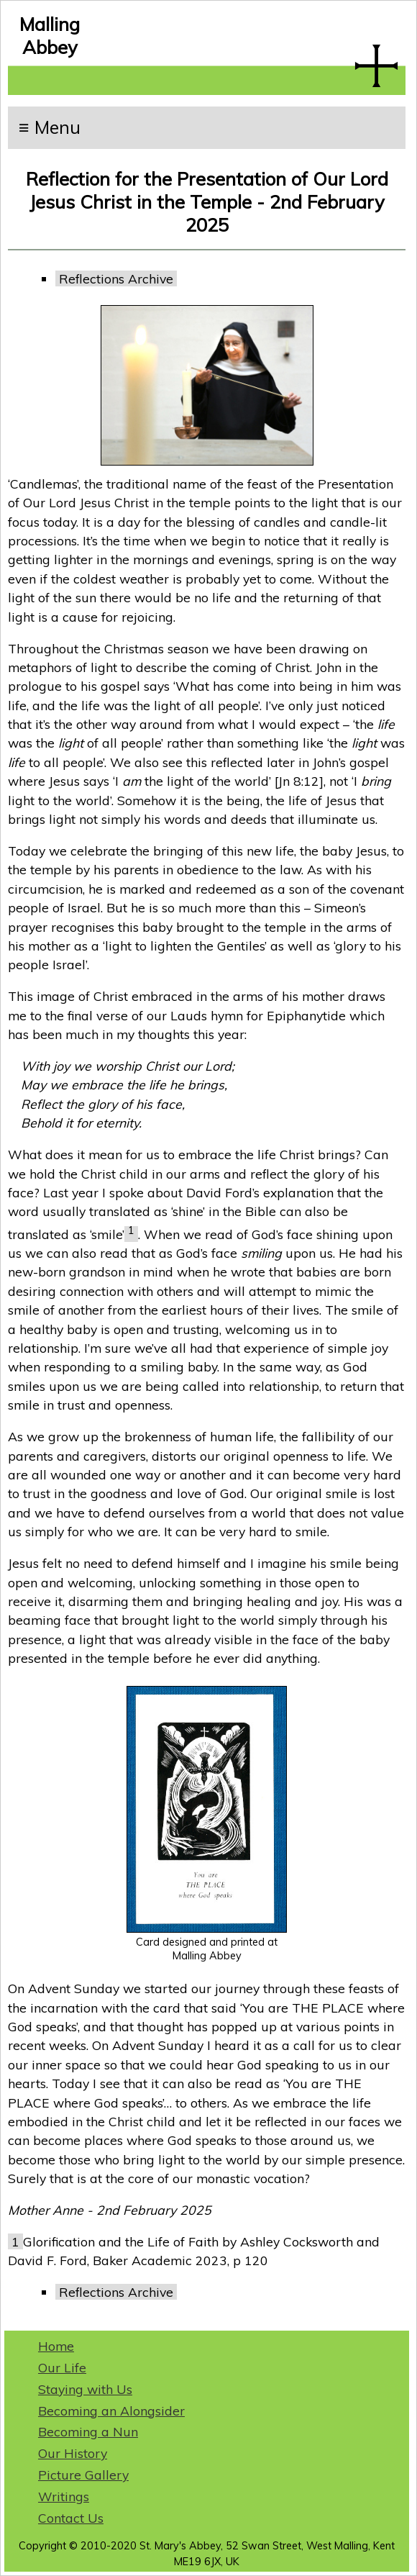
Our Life (62, 2367)
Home (56, 2346)
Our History (72, 2453)
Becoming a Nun (88, 2431)
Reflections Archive (116, 278)
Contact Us (71, 2518)
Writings (63, 2496)
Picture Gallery (83, 2474)
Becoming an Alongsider (111, 2410)
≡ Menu (50, 127)
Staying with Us (85, 2389)
